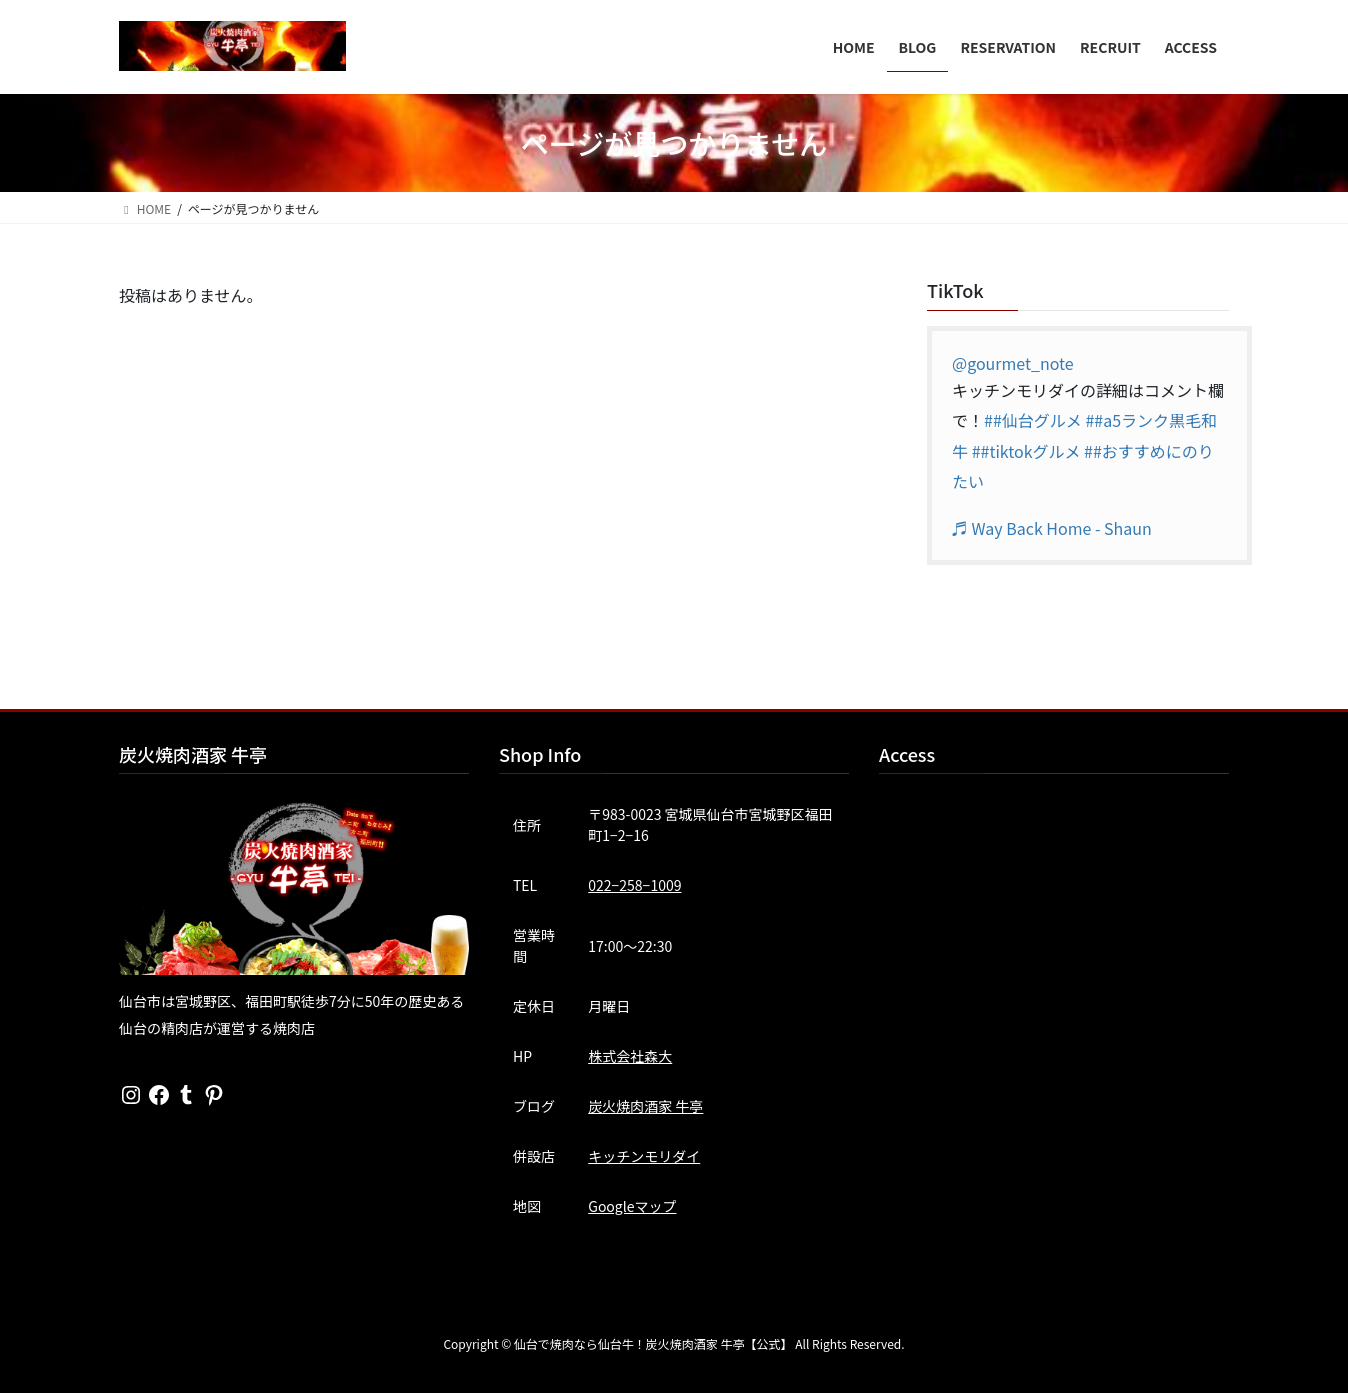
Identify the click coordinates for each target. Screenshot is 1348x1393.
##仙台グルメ (1033, 420)
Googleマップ (632, 1206)
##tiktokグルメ (1026, 451)
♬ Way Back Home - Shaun (1052, 528)
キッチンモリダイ (644, 1156)
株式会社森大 (630, 1056)
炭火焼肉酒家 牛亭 (645, 1106)
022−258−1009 (634, 885)
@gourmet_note (1013, 363)
